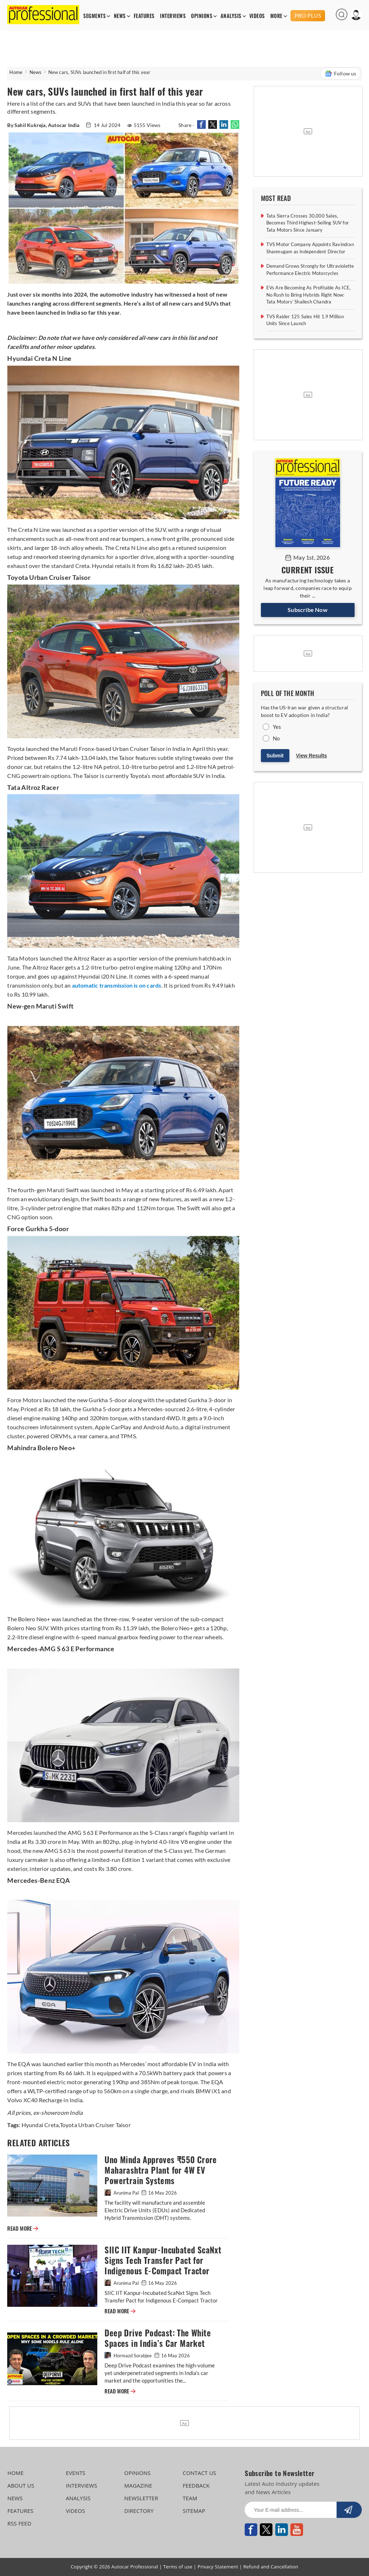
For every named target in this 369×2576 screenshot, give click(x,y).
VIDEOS (257, 16)
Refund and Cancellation (270, 2566)
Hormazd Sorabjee (129, 2355)
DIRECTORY (139, 2510)
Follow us (340, 73)
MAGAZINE (138, 2485)
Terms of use (177, 2566)
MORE (276, 16)
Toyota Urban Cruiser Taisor (95, 2124)
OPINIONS (201, 16)
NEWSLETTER (141, 2498)
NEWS (120, 16)
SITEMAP (194, 2510)
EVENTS (76, 2472)
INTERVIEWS (173, 16)
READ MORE (22, 2228)
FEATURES (144, 16)
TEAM (190, 2498)
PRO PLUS (307, 15)
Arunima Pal (122, 2193)
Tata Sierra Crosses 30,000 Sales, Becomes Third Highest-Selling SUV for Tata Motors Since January (307, 223)
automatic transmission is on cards (116, 985)
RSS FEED (19, 2523)
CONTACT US (199, 2472)
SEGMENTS (94, 16)
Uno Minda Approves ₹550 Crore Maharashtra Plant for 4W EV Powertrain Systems (161, 2170)
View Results (311, 755)
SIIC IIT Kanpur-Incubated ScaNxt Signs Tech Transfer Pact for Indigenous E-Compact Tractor (163, 2260)
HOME (15, 2472)
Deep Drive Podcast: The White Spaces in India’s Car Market (158, 2338)
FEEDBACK (196, 2485)
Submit (275, 755)
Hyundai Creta (40, 2124)
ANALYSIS (231, 16)
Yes (277, 726)
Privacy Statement (217, 2566)
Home (15, 72)
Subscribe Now (308, 609)
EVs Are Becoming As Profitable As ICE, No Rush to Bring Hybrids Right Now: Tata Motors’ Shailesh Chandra (308, 295)
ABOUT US (20, 2485)
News (36, 72)
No (276, 738)
